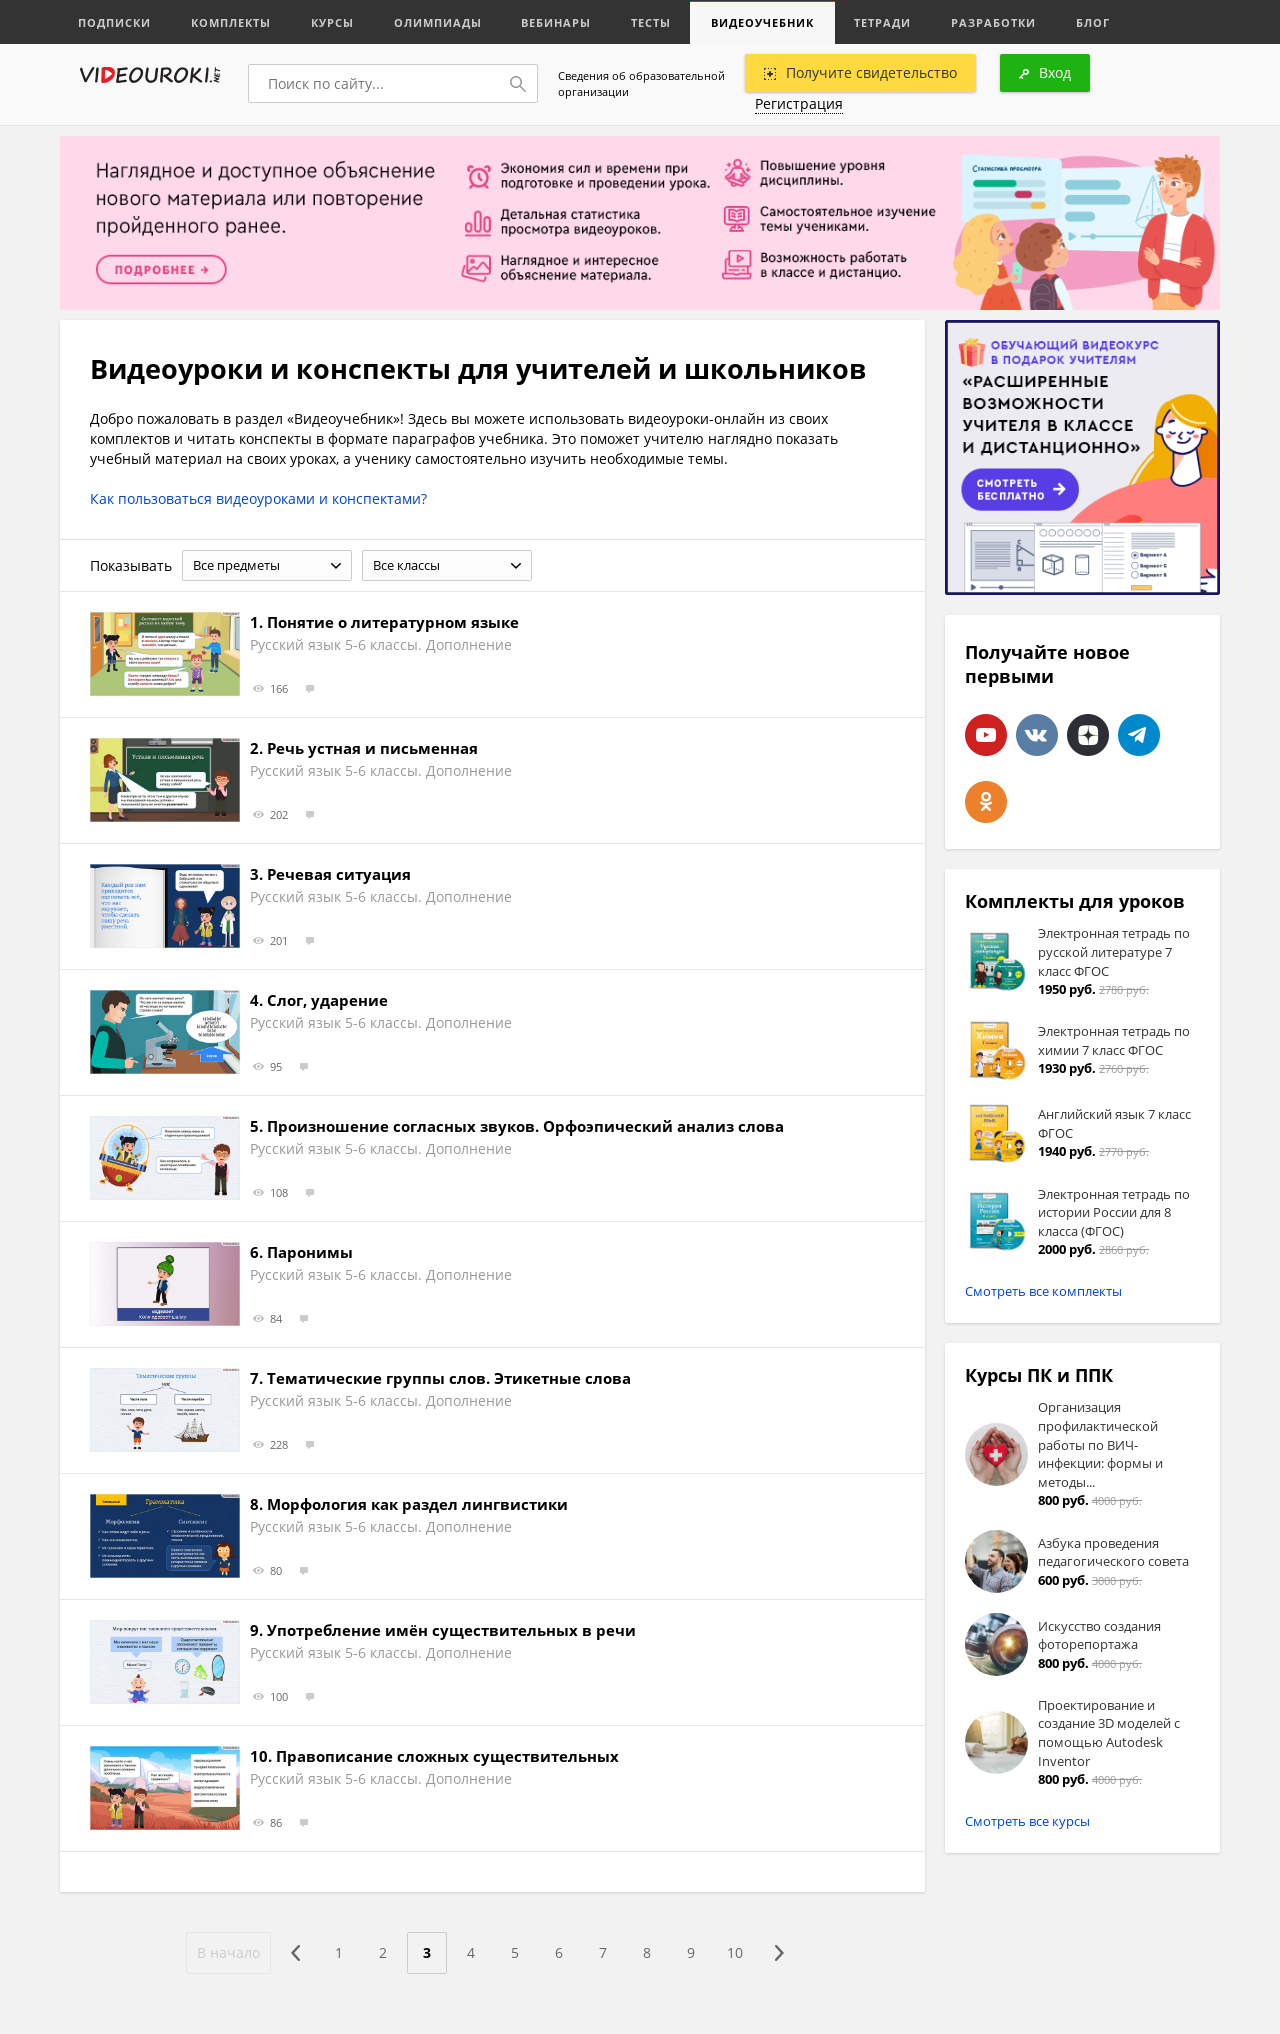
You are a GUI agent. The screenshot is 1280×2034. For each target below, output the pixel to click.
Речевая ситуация (339, 874)
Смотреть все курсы (1027, 1821)
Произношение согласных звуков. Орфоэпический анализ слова (525, 1126)
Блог (1094, 22)
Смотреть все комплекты (1043, 1291)
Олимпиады (438, 22)
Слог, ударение (327, 1000)
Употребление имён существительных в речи (451, 1630)
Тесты (652, 22)
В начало (228, 1952)
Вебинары (557, 22)
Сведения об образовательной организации (641, 83)
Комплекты (231, 22)
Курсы (332, 22)
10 (735, 1952)
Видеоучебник (763, 22)
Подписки (114, 22)
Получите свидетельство (860, 72)
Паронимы (310, 1252)
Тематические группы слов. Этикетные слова (449, 1378)
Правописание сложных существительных (447, 1756)
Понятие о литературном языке (393, 622)
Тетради (883, 22)
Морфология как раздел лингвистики (417, 1504)
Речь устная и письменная (372, 748)
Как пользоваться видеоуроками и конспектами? (258, 498)
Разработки (994, 22)
